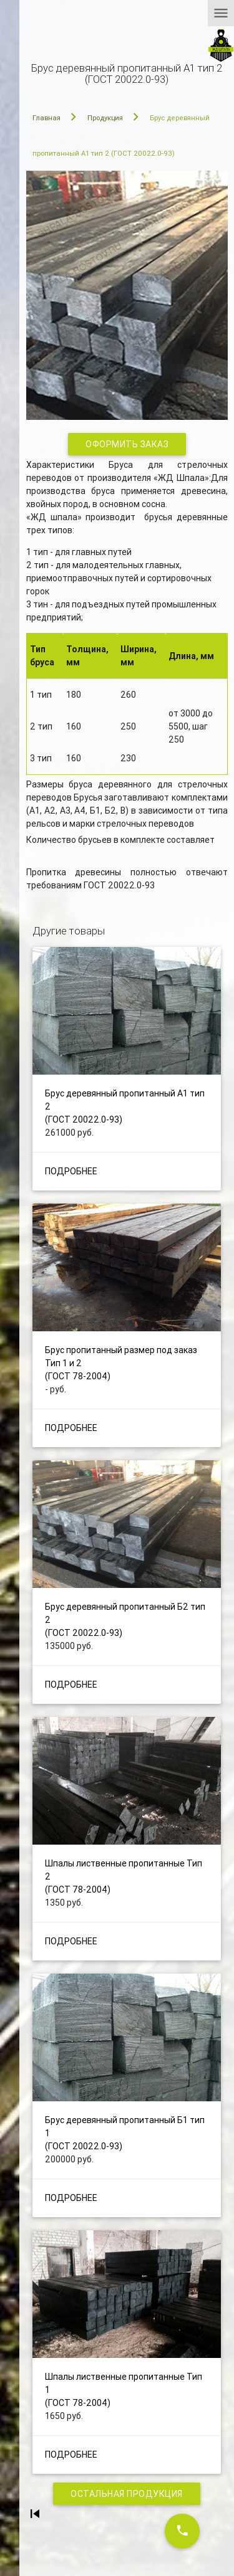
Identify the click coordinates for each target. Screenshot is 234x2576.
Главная (46, 117)
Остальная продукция (127, 2493)
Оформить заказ (126, 444)
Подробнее (71, 1171)
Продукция (105, 117)
